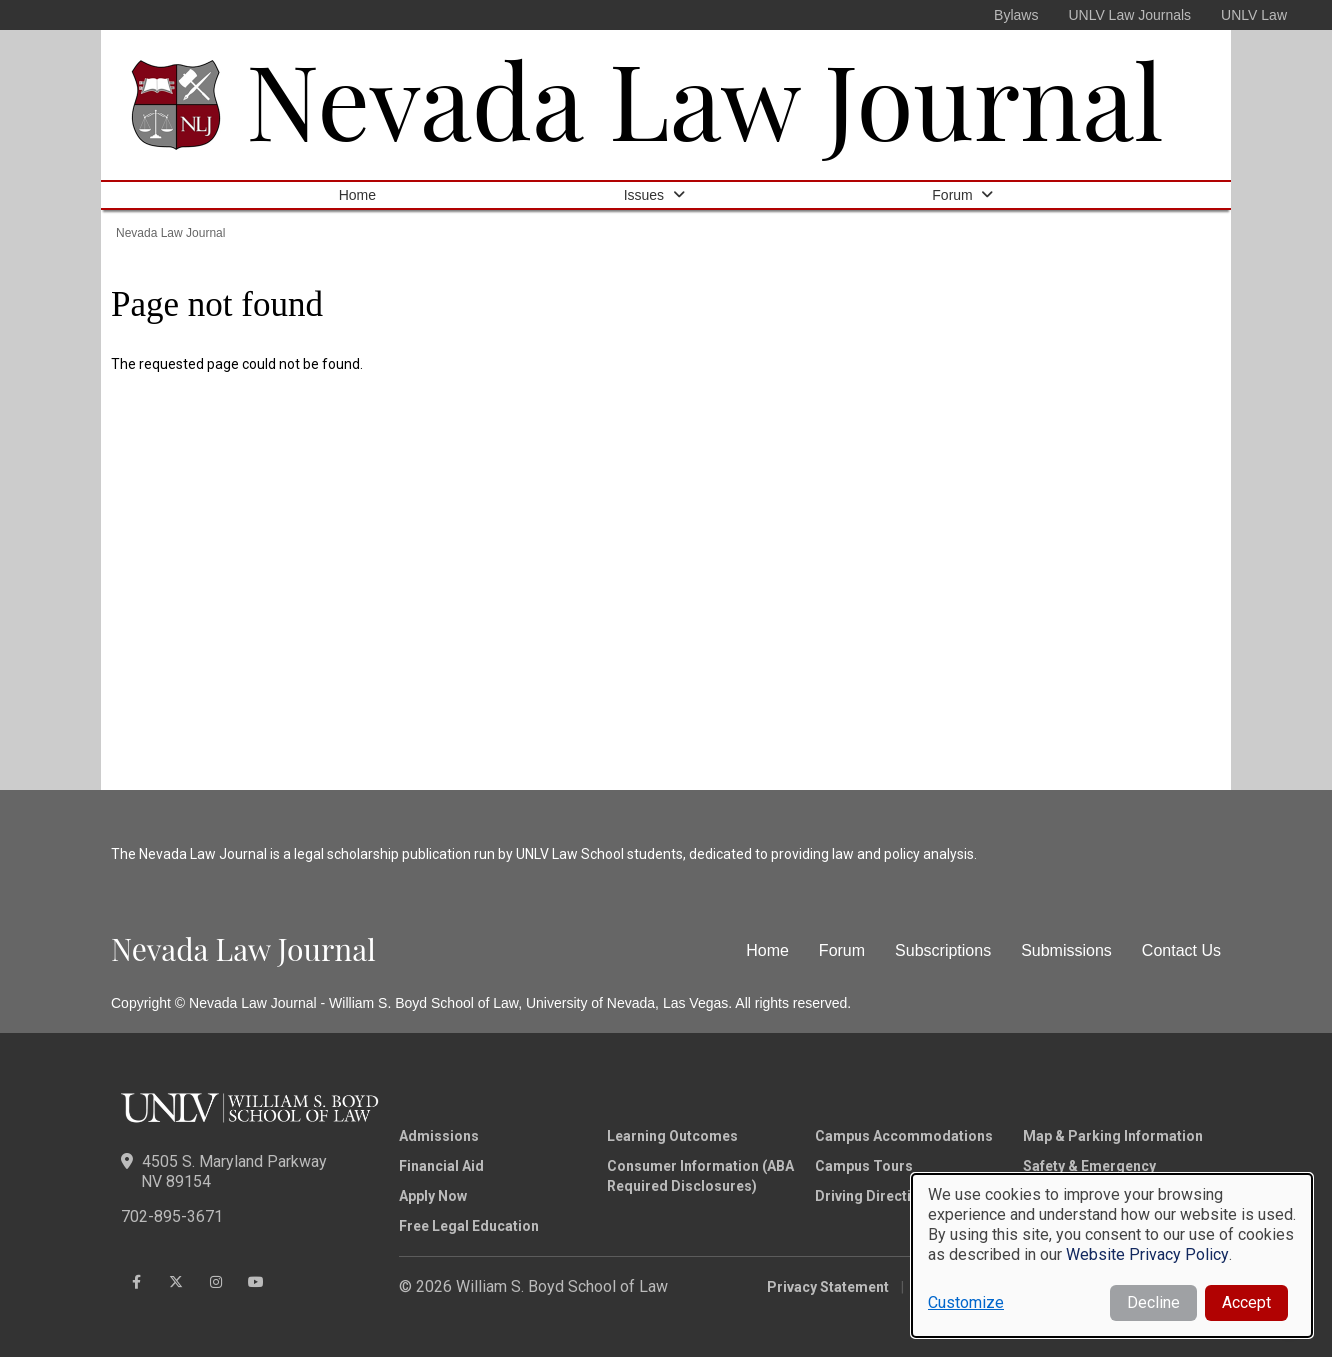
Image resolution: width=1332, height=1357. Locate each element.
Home (357, 195)
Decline (1153, 1302)
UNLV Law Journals (1129, 15)
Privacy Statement (828, 1287)
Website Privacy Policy (1147, 1254)
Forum (952, 195)
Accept (1246, 1302)
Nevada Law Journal (705, 97)
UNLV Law (1254, 15)
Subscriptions (943, 950)
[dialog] (1112, 1255)
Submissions (1066, 950)
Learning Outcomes (672, 1136)
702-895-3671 (172, 1216)
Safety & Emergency (1089, 1166)
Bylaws (1016, 15)
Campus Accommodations (904, 1136)
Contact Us (1181, 950)
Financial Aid (441, 1166)
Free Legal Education (469, 1226)
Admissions (439, 1136)
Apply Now (433, 1196)
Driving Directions (875, 1196)
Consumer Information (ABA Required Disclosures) (700, 1176)
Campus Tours (864, 1166)
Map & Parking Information (1113, 1136)
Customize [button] (966, 1302)
